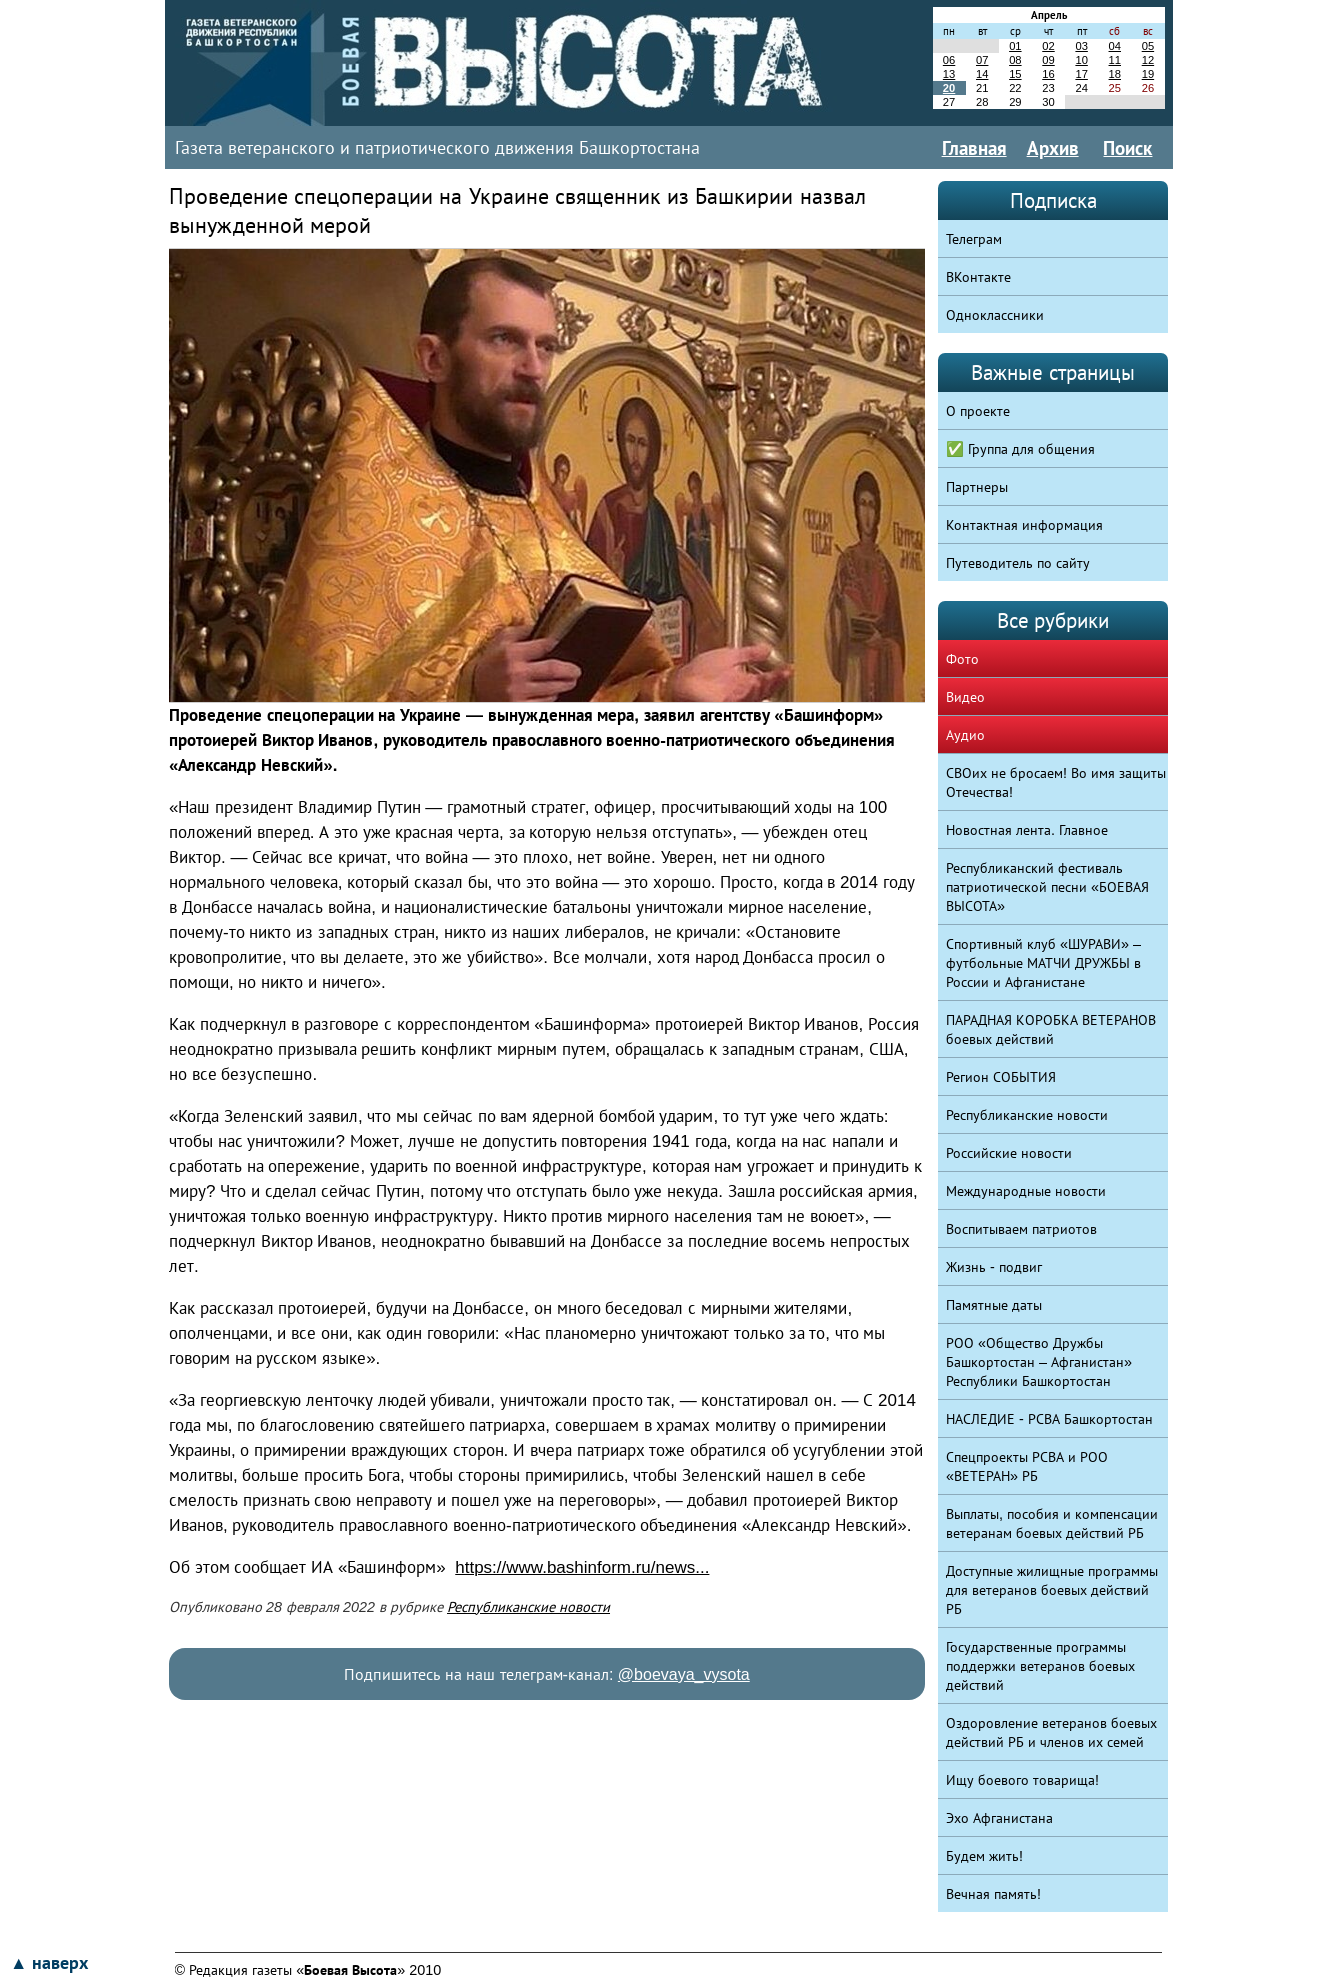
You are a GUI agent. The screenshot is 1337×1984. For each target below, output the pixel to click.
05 (1148, 46)
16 (1048, 74)
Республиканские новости (528, 1607)
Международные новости (1026, 1191)
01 (1015, 46)
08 (1015, 60)
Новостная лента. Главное (1027, 830)
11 (1115, 60)
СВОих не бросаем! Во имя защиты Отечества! (1056, 782)
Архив (1053, 148)
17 (1081, 74)
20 (949, 88)
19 (1148, 74)
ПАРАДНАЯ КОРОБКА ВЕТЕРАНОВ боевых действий (1051, 1029)
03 (1081, 46)
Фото (962, 659)
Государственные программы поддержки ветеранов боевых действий (1040, 1666)
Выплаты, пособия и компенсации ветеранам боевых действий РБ (1052, 1523)
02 (1048, 46)
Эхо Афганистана (999, 1818)
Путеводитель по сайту (1018, 563)
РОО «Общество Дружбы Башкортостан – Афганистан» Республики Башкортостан (1039, 1362)
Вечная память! (993, 1894)
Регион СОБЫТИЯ (1001, 1077)
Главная (974, 148)
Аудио (965, 735)
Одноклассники (995, 315)
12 (1148, 60)
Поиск (1127, 148)
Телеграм (974, 239)
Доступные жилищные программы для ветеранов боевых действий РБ (1052, 1590)
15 (1015, 74)
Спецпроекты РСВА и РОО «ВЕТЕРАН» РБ (1027, 1466)
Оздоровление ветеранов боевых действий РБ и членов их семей (1051, 1732)
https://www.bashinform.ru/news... (582, 1567)
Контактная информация (1024, 525)
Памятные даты (994, 1305)
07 (982, 60)
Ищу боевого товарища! (1022, 1780)
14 (982, 74)
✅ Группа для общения (1020, 449)
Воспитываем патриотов (1021, 1229)
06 (949, 60)
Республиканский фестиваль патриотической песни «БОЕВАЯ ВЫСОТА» (1047, 887)
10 (1081, 60)
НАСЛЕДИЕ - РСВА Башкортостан (1049, 1419)
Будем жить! (984, 1856)
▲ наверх (49, 1963)
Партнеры (977, 487)
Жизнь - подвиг (994, 1267)
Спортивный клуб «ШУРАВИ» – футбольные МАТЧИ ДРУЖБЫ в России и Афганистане (1043, 963)
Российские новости (1009, 1153)
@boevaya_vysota (684, 1674)
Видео (965, 697)
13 (949, 74)
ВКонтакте (978, 277)
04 (1115, 46)
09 (1048, 60)
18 (1115, 74)
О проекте (978, 411)
